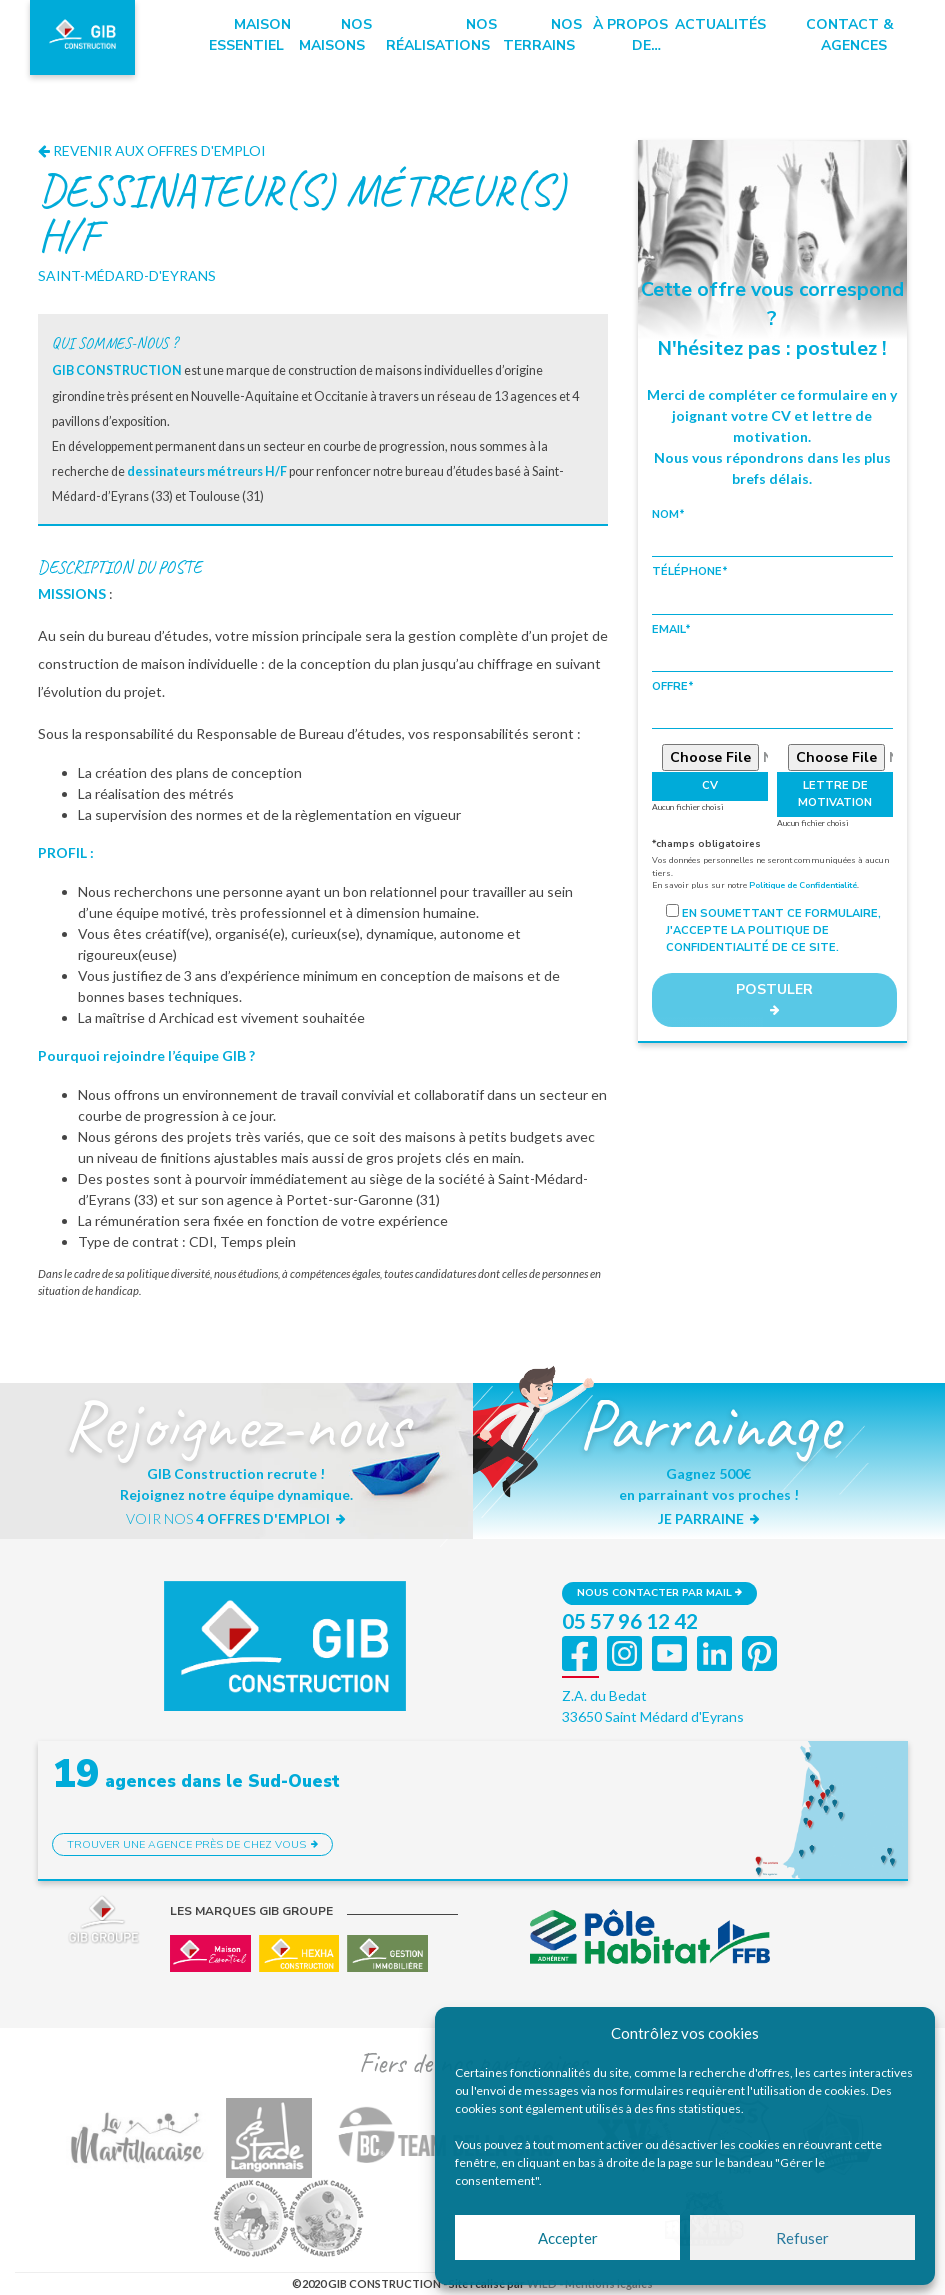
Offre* (773, 704)
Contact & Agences (850, 35)
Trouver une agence (193, 1844)
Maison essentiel (250, 35)
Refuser (802, 2238)
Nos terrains (542, 35)
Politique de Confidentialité (803, 885)
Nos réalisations (441, 35)
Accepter (568, 2238)
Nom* (773, 532)
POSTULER (774, 998)
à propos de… (630, 35)
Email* (773, 647)
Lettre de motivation (835, 794)
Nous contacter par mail (659, 1592)
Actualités (720, 24)
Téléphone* (773, 589)
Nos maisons (335, 35)
